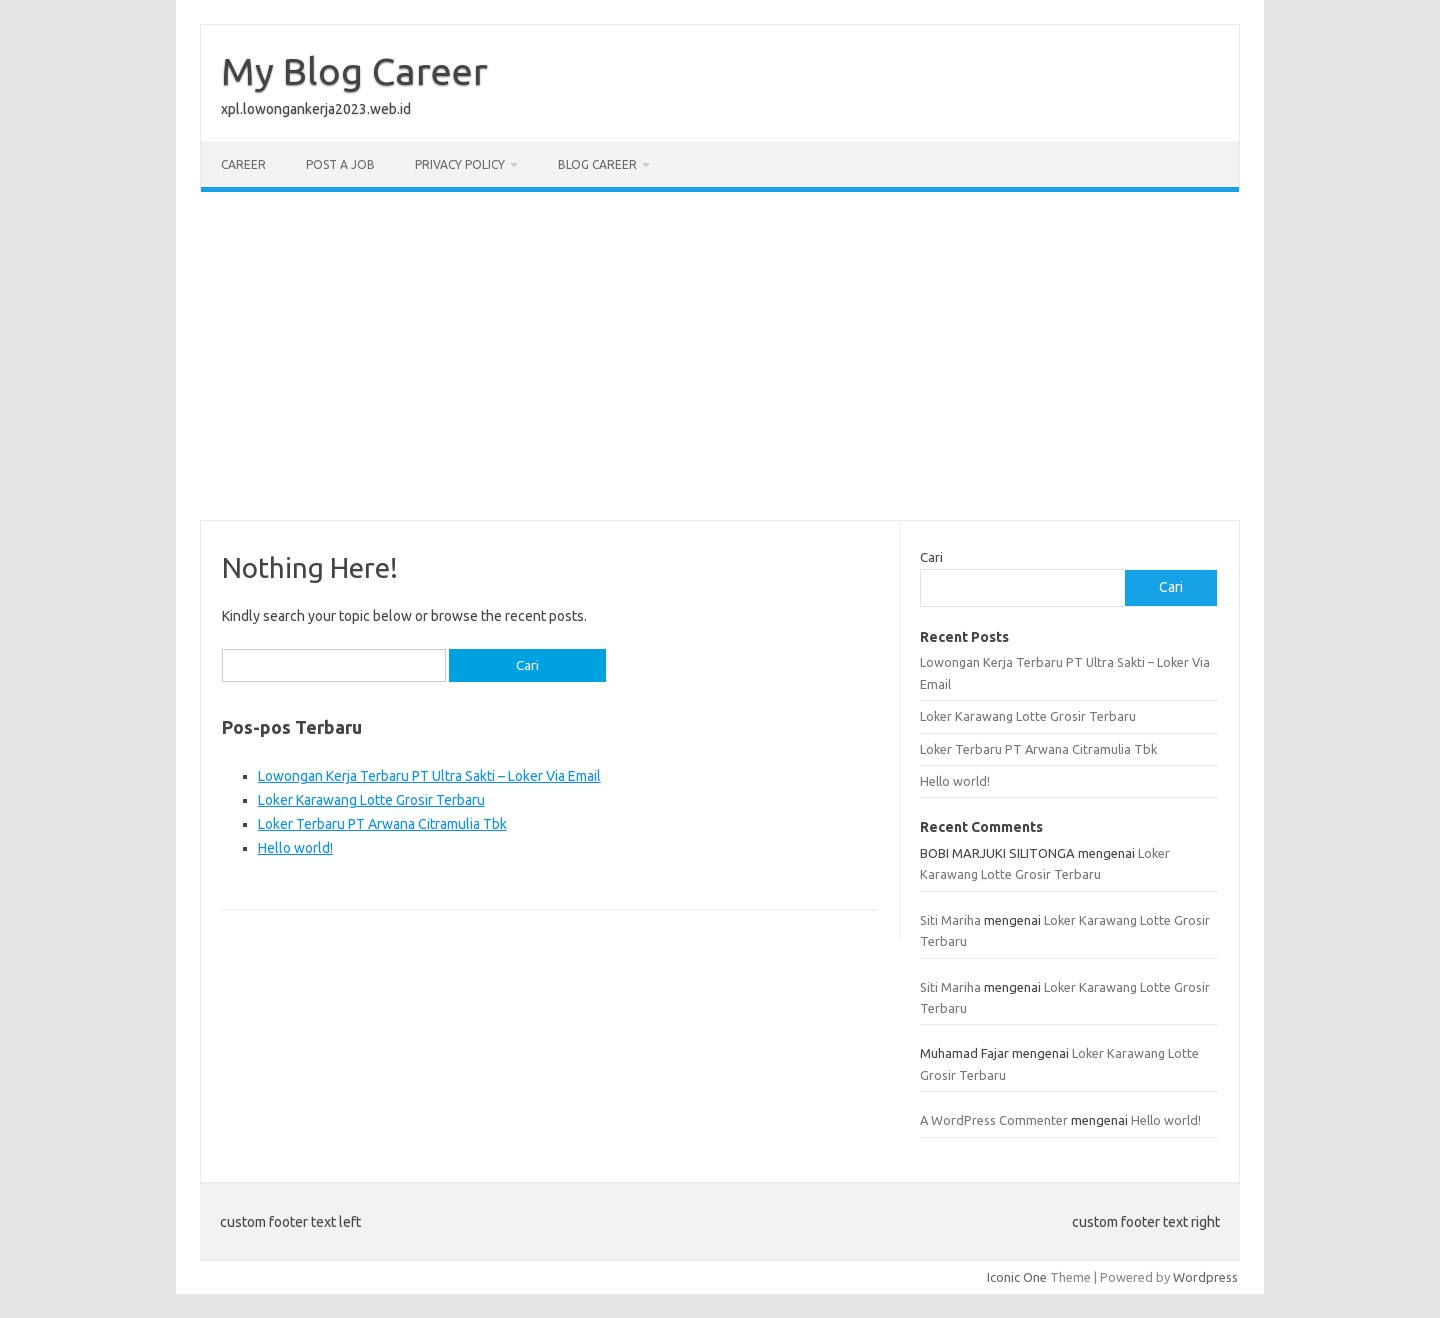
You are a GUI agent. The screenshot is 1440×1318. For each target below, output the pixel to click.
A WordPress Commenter (994, 1120)
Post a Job (340, 164)
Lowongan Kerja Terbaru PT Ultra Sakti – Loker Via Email (429, 776)
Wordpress (1205, 1277)
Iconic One (1017, 1277)
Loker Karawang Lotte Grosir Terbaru (371, 800)
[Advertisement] (720, 356)
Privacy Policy (460, 164)
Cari (931, 557)
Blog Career (597, 164)
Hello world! (295, 848)
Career (243, 164)
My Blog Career (354, 71)
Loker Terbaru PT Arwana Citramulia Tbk (382, 824)
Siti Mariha (950, 920)
